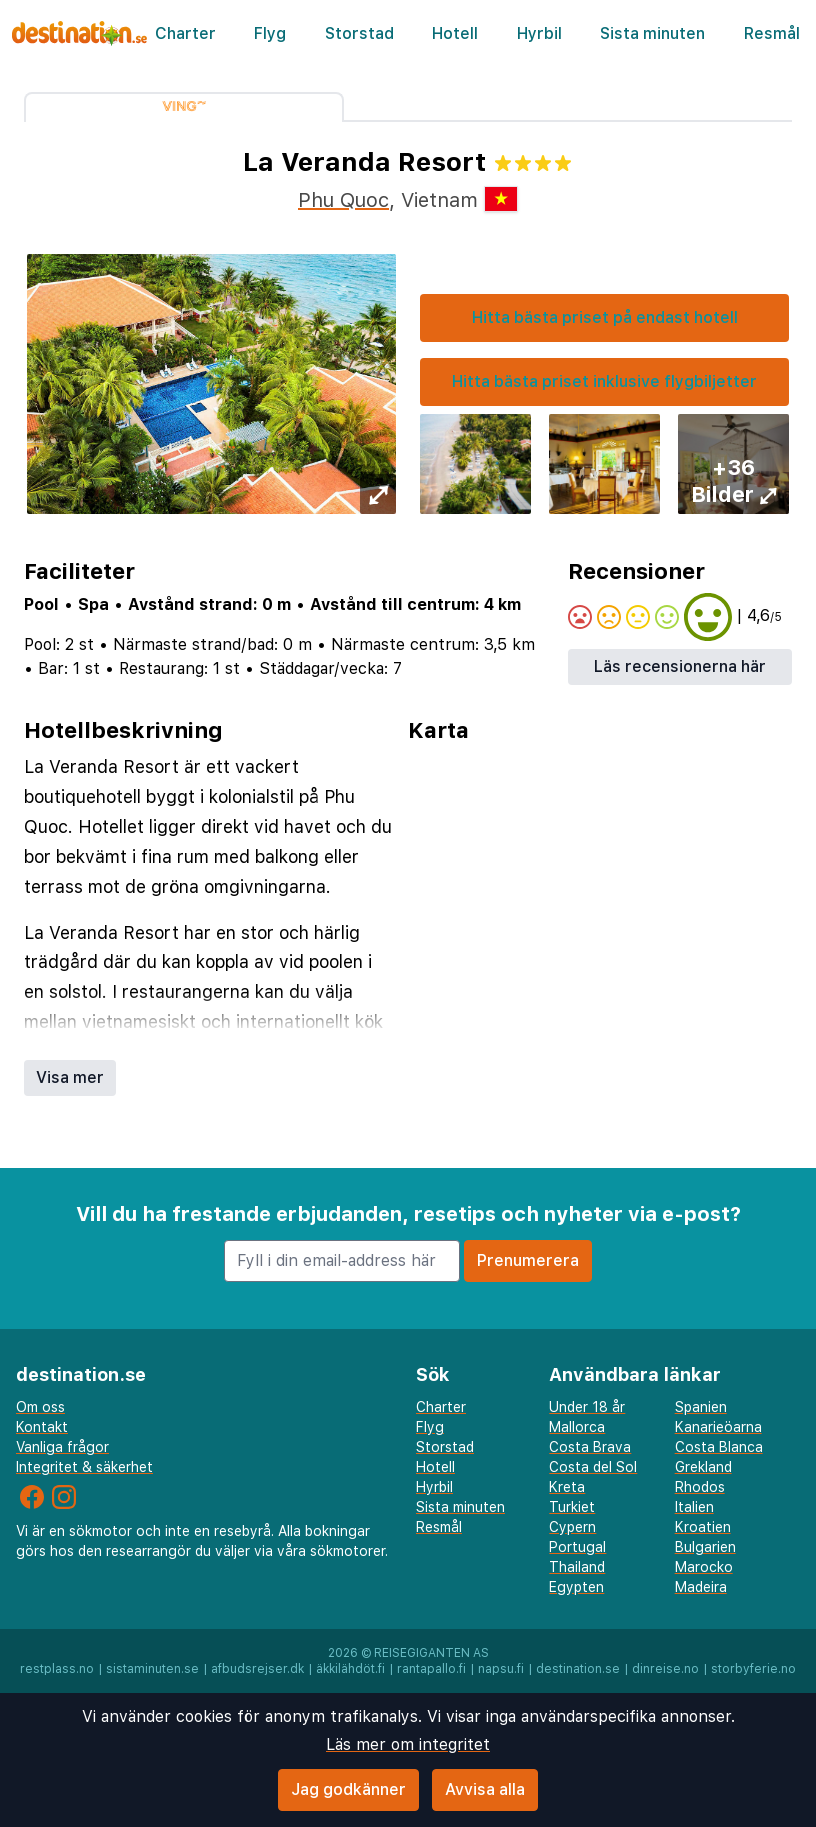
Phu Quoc (343, 200)
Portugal (577, 1547)
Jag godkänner (348, 1789)
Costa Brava (590, 1447)
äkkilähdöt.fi (350, 1669)
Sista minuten (652, 33)
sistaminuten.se (152, 1669)
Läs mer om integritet (408, 1744)
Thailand (577, 1567)
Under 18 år (587, 1407)
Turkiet (572, 1507)
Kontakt (42, 1427)
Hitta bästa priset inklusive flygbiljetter (604, 381)
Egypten (576, 1587)
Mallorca (577, 1427)
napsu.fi (501, 1669)
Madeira (701, 1587)
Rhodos (700, 1487)
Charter (185, 33)
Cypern (572, 1527)
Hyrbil (539, 33)
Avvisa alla (485, 1789)
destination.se (578, 1669)
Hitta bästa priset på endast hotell (605, 317)
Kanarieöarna (718, 1427)
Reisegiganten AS (431, 1653)
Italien (694, 1507)
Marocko (704, 1567)
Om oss (40, 1407)
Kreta (567, 1487)
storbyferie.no (753, 1669)
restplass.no (57, 1669)
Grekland (703, 1467)
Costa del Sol (593, 1467)
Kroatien (703, 1527)
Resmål (772, 33)
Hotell (455, 33)
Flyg (270, 33)
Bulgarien (705, 1547)
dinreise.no (665, 1669)
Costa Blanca (719, 1447)
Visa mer (70, 1077)
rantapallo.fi (431, 1669)
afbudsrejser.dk (257, 1669)
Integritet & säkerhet (84, 1467)
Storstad (359, 33)
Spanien (701, 1407)
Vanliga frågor (62, 1447)
